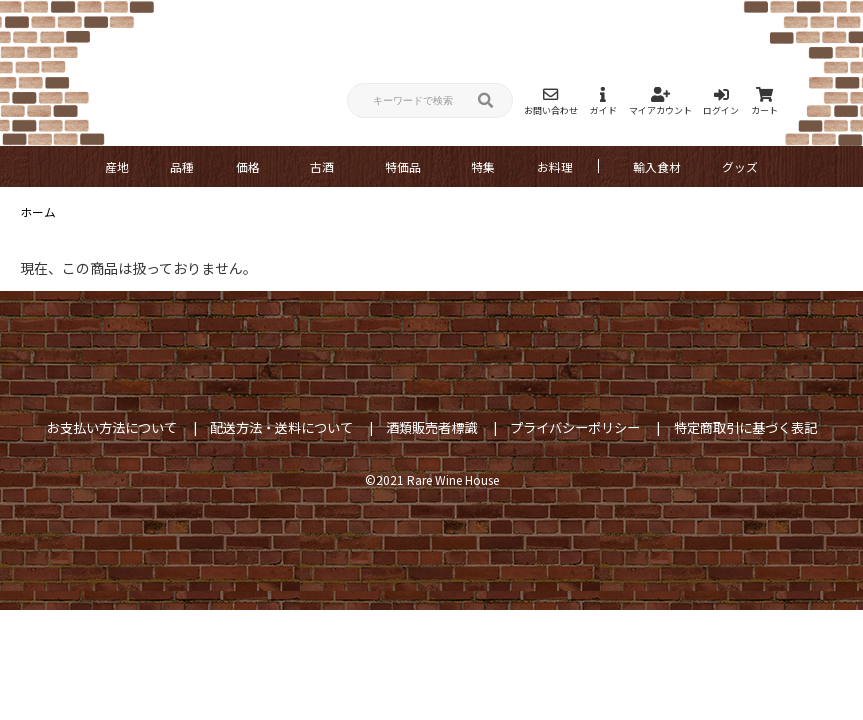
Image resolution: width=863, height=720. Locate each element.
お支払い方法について (112, 427)
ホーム (38, 211)
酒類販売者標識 (431, 427)
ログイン (721, 101)
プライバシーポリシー (575, 427)
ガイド (603, 101)
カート (764, 101)
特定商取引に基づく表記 (745, 427)
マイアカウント (660, 101)
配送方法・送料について (281, 427)
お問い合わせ (551, 101)
